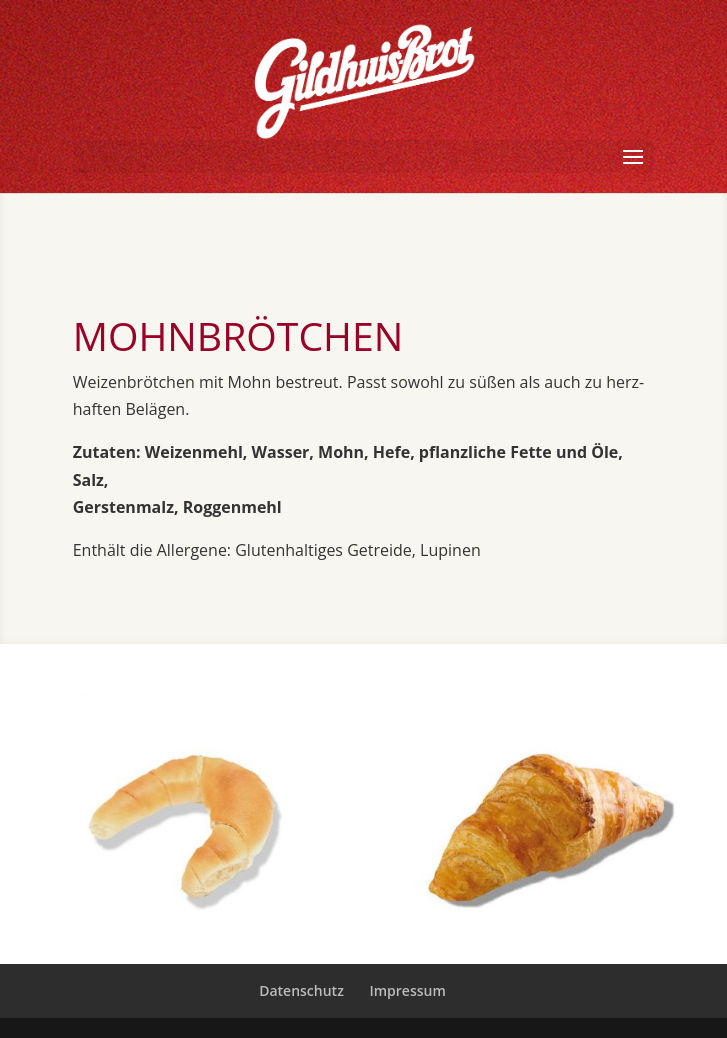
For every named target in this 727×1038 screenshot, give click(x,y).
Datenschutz (301, 990)
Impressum (407, 990)
